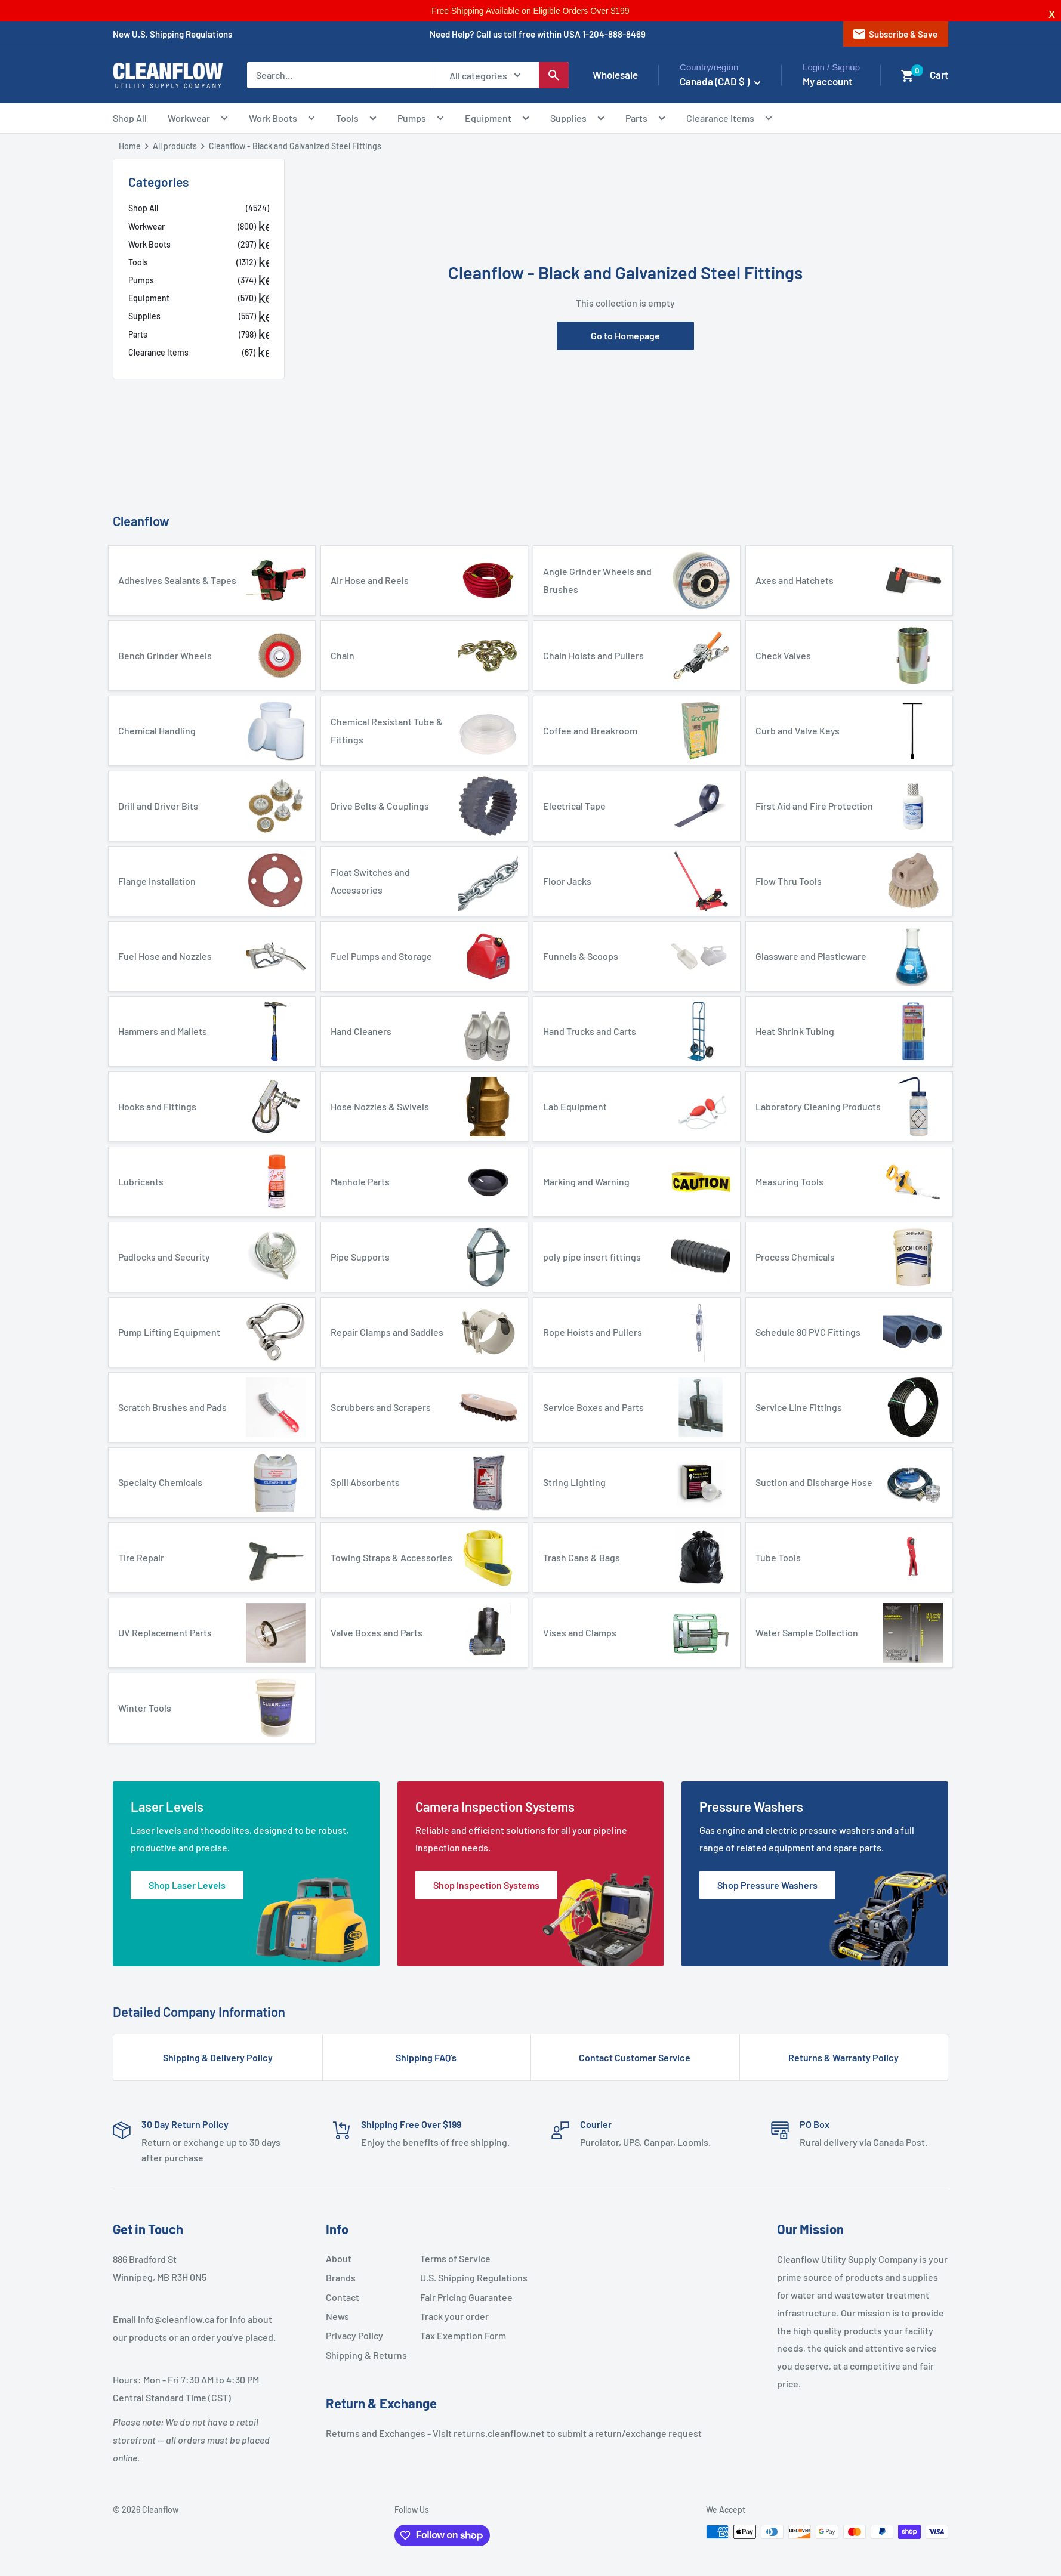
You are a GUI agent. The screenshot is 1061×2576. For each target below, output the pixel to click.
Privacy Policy (354, 2335)
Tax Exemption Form (462, 2335)
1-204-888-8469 (614, 34)
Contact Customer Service (634, 2057)
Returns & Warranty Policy (843, 2057)
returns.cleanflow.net (499, 2433)
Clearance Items (729, 119)
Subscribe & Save (894, 34)
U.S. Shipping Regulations (462, 2277)
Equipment (497, 119)
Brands (341, 2277)
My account (827, 81)
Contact (342, 2297)
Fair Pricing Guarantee (462, 2297)
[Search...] (340, 75)
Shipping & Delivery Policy (218, 2057)
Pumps (420, 119)
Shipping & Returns (366, 2355)
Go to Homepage (625, 335)
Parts (645, 119)
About (338, 2258)
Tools (356, 119)
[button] (907, 76)
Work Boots (282, 119)
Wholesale (615, 75)
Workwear (198, 119)
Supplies (577, 119)
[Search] (554, 75)
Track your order (454, 2316)
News (337, 2316)
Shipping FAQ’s (426, 2057)
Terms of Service (455, 2258)
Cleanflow (141, 521)
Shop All (130, 117)
